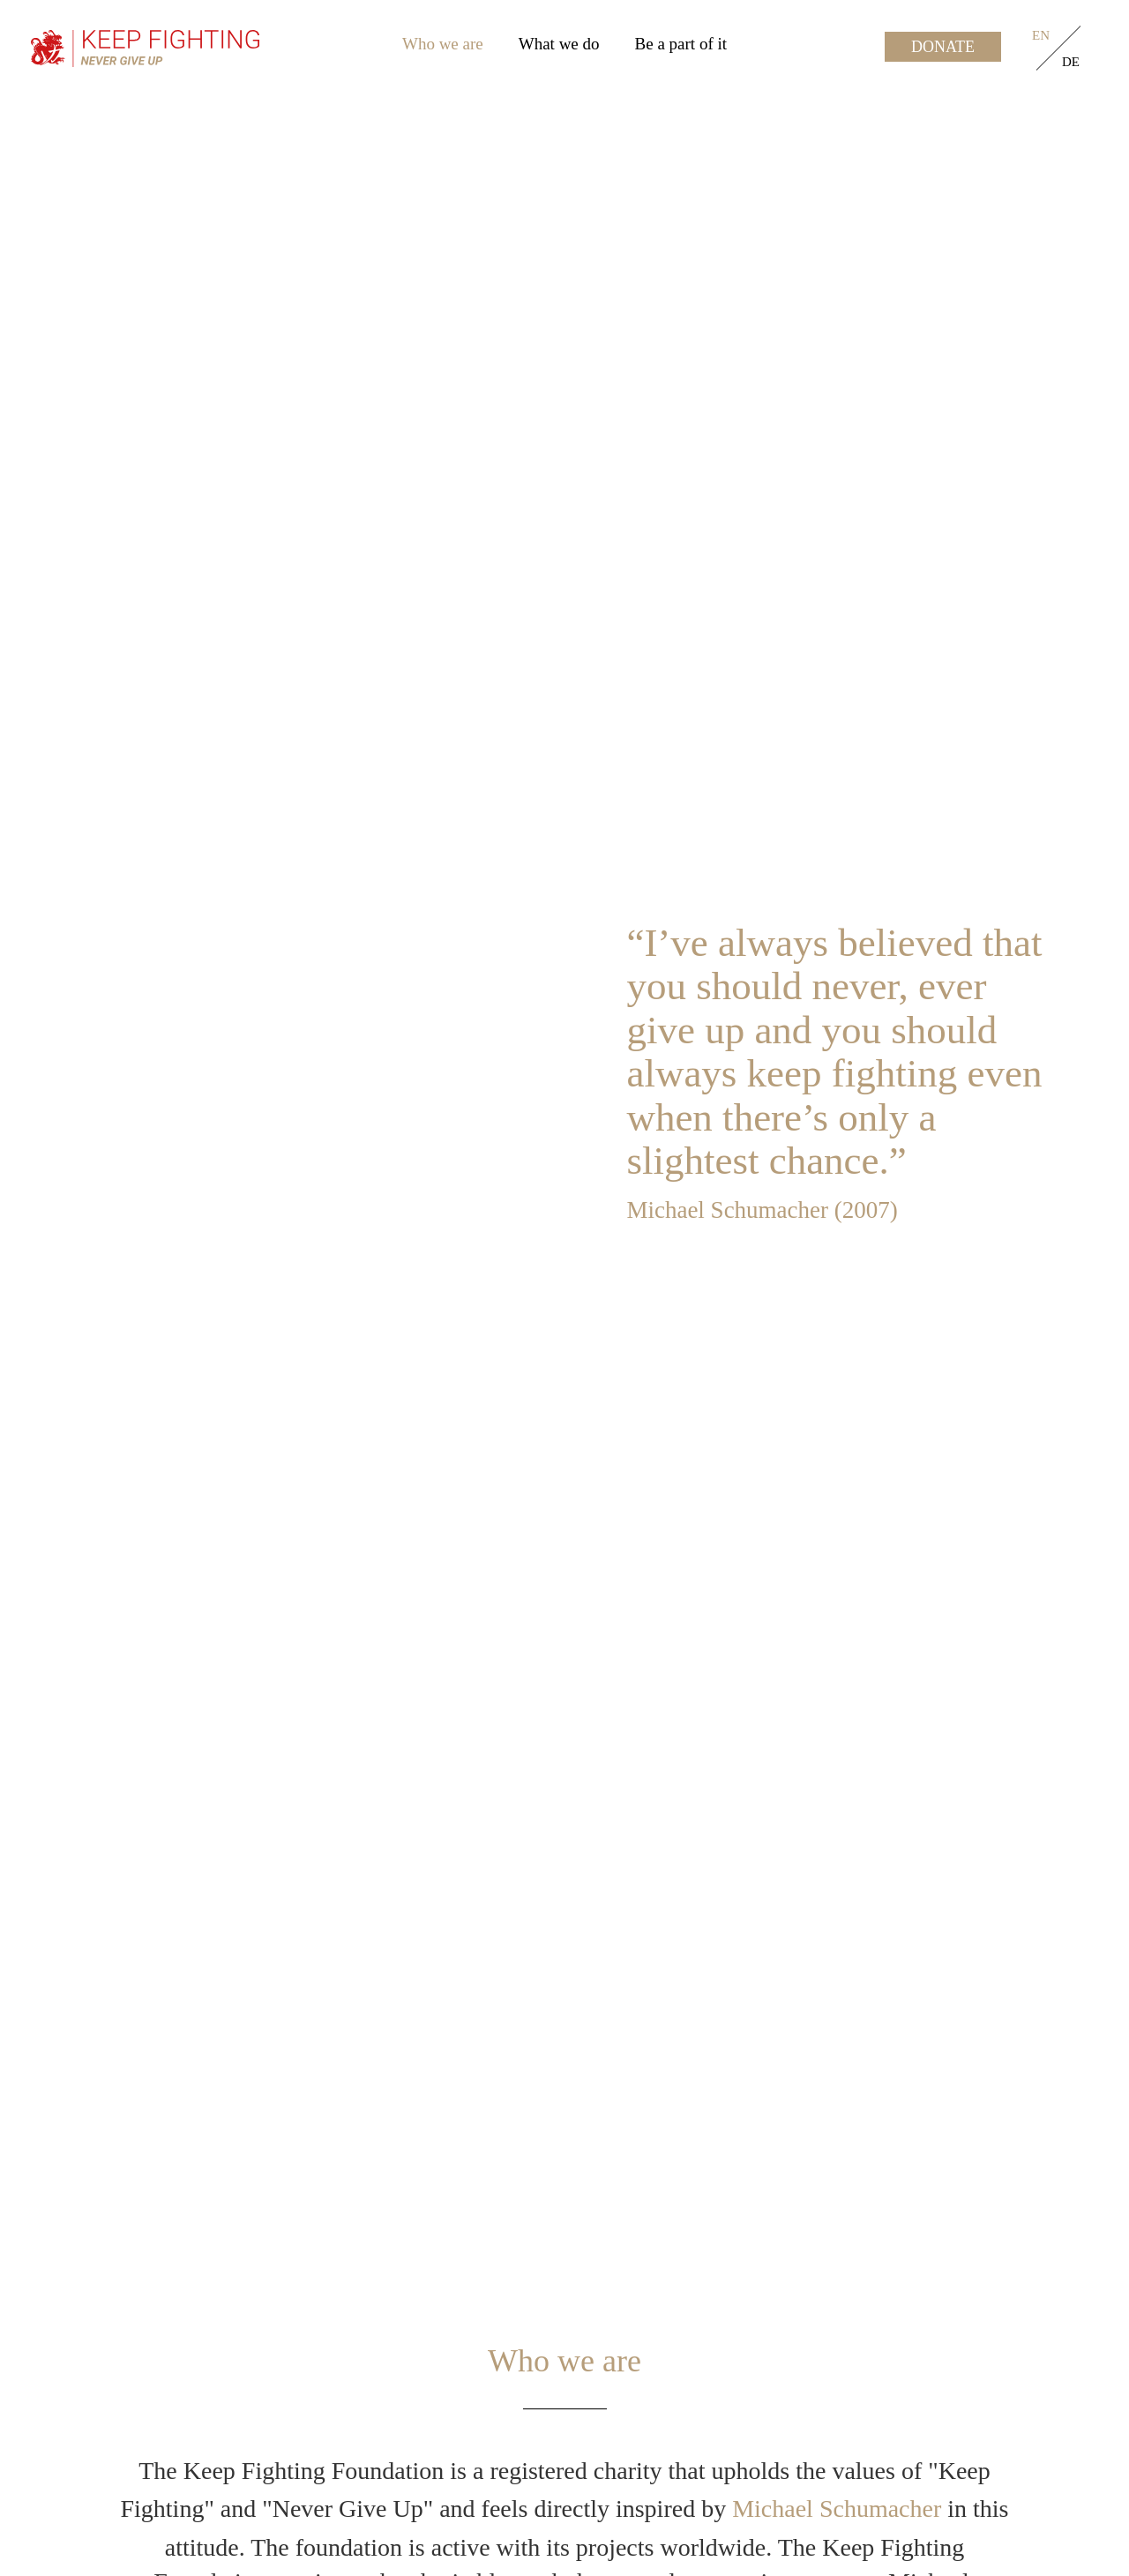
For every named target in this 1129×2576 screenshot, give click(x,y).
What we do (559, 43)
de (1071, 62)
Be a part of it (681, 43)
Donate (943, 47)
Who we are (442, 43)
